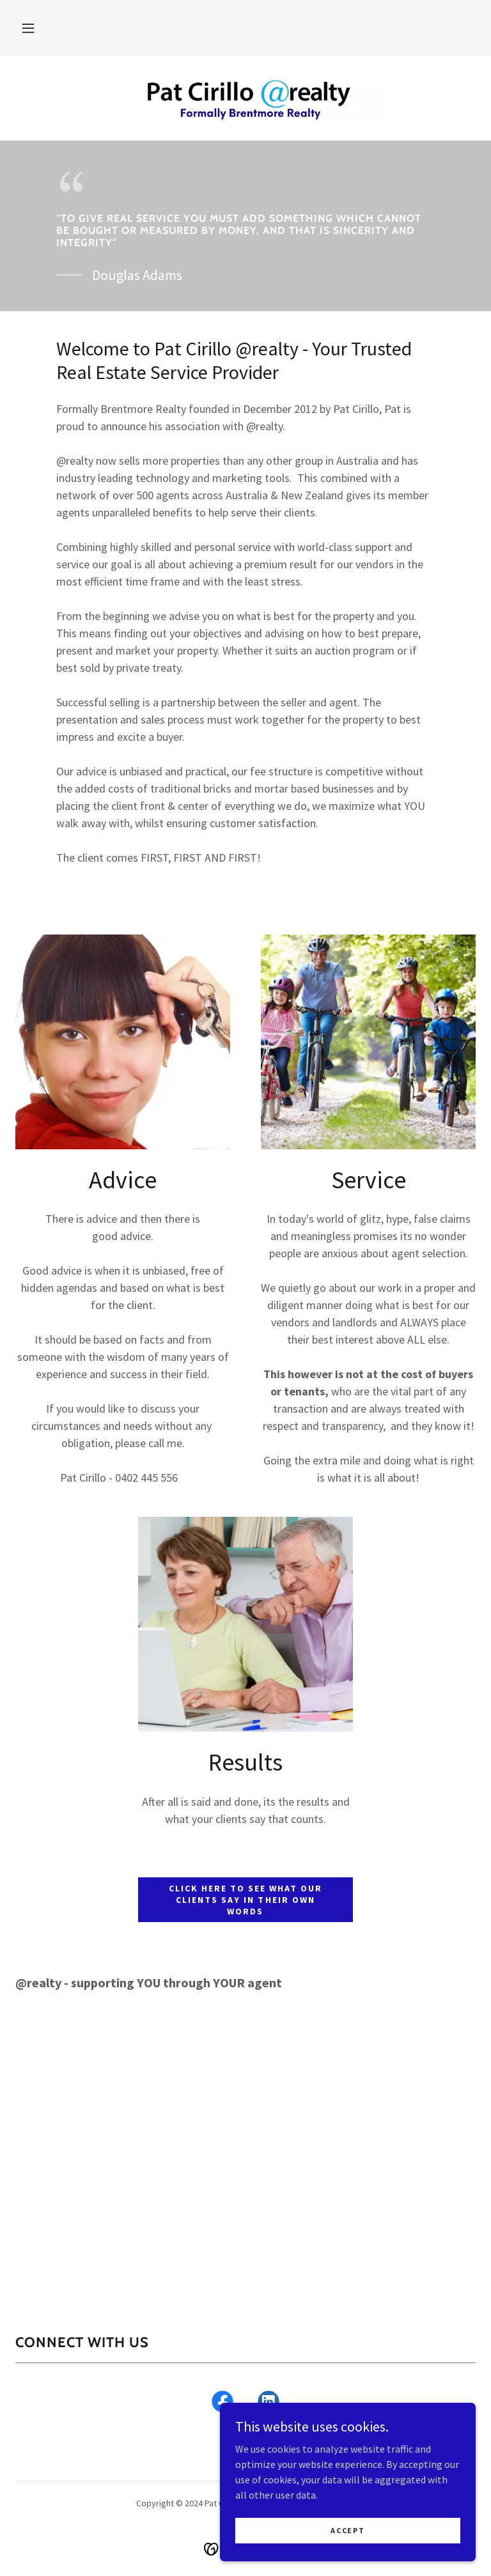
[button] (28, 28)
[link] (245, 97)
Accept (347, 2530)
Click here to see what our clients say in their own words (245, 1899)
